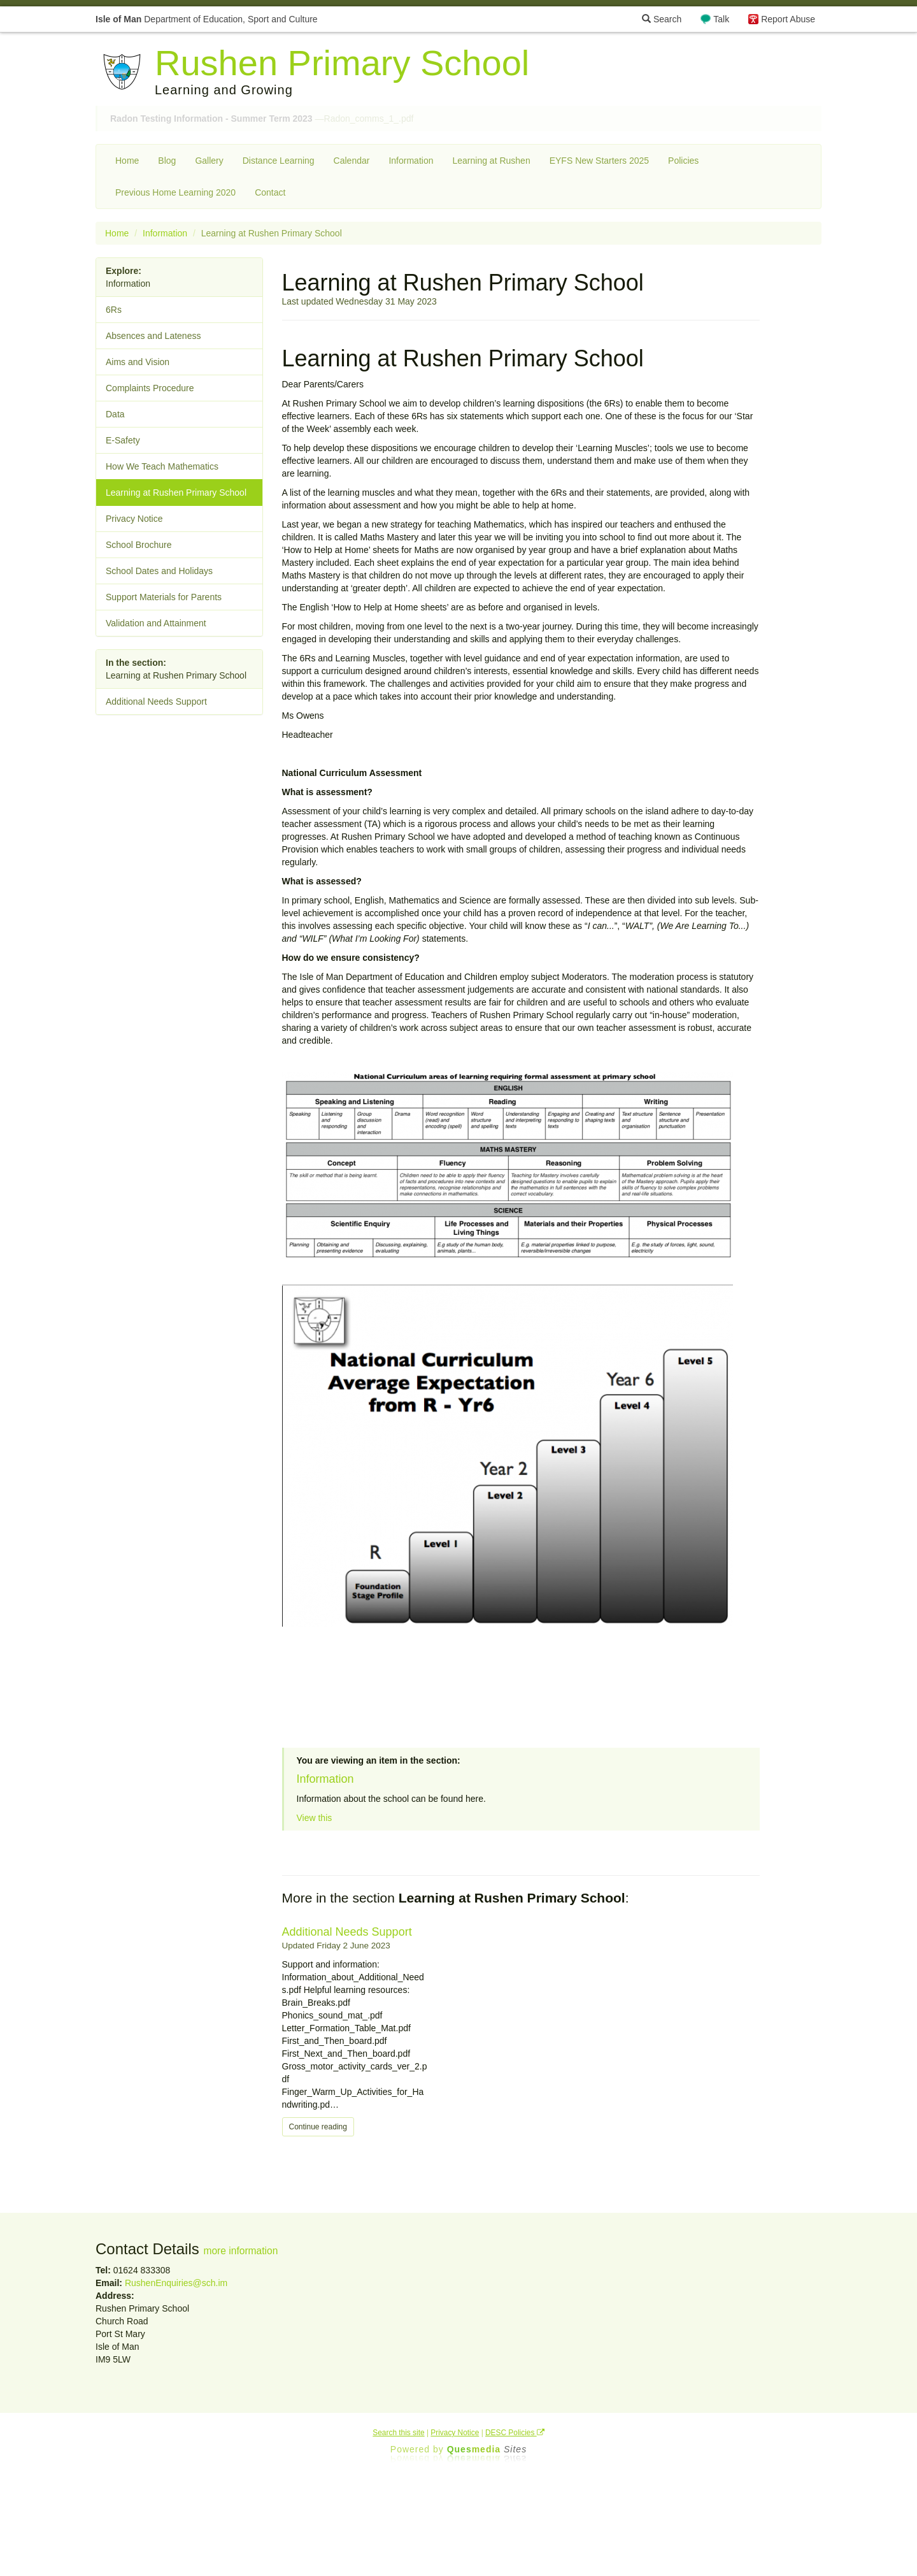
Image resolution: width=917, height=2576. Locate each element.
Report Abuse (788, 19)
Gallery (209, 160)
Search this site (398, 2432)
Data (115, 414)
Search (661, 19)
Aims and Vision (137, 362)
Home (127, 160)
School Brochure (139, 545)
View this (314, 1818)
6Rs (114, 310)
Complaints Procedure (150, 388)
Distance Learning (279, 160)
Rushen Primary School (342, 63)
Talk (721, 19)
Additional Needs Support (347, 1931)
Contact (270, 192)
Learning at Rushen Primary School (176, 492)
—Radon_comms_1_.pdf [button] (261, 118)
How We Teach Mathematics (162, 466)
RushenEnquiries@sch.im (176, 2283)
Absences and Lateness (153, 336)
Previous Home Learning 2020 (175, 192)
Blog (167, 160)
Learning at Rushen (491, 160)
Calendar (352, 160)
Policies (683, 160)
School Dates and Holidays (159, 571)
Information (410, 160)
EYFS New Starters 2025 (599, 160)
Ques (487, 2449)
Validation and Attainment (156, 623)
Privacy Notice (134, 519)
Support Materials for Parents (164, 597)
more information (240, 2250)
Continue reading (318, 2126)
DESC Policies (514, 2432)
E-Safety (123, 440)
